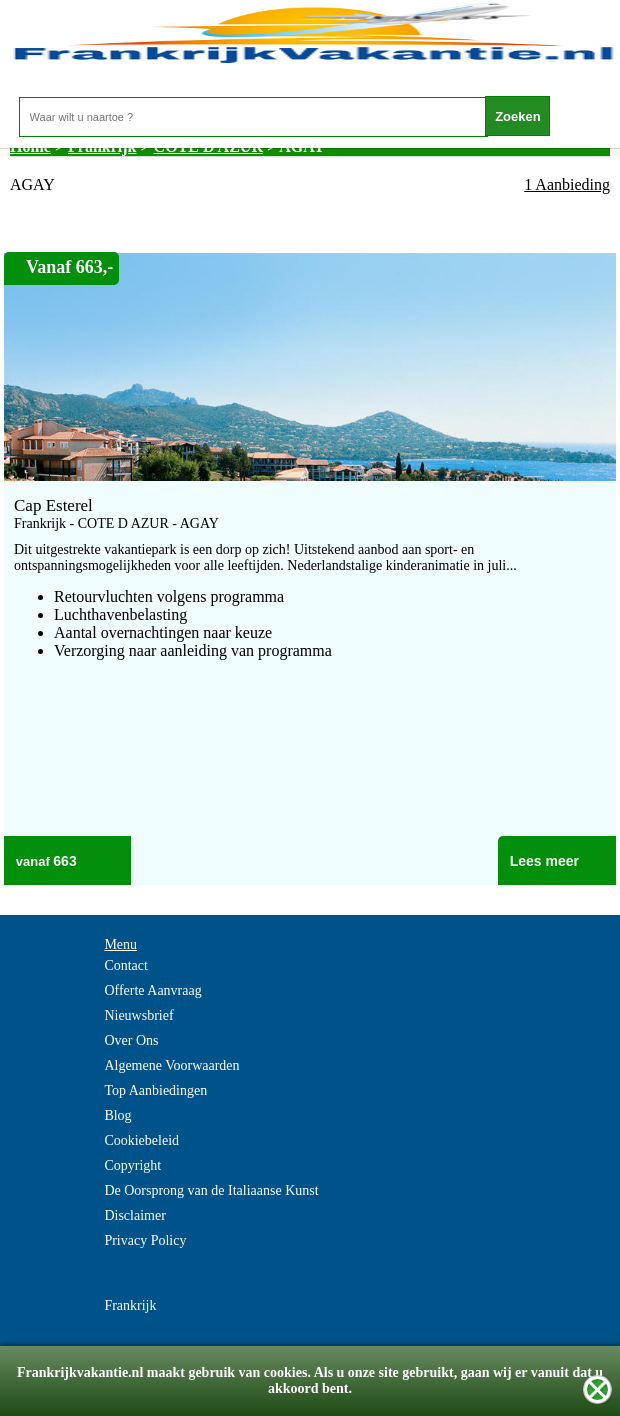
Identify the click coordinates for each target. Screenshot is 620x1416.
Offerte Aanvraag (152, 990)
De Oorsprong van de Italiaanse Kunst (211, 1190)
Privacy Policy (145, 1240)
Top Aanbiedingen (155, 1090)
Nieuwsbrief (138, 1015)
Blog (117, 1115)
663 (64, 861)
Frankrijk (130, 1305)
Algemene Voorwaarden (171, 1065)
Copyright (132, 1165)
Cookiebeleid (141, 1140)
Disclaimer (134, 1215)
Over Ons (131, 1040)
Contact (126, 965)
